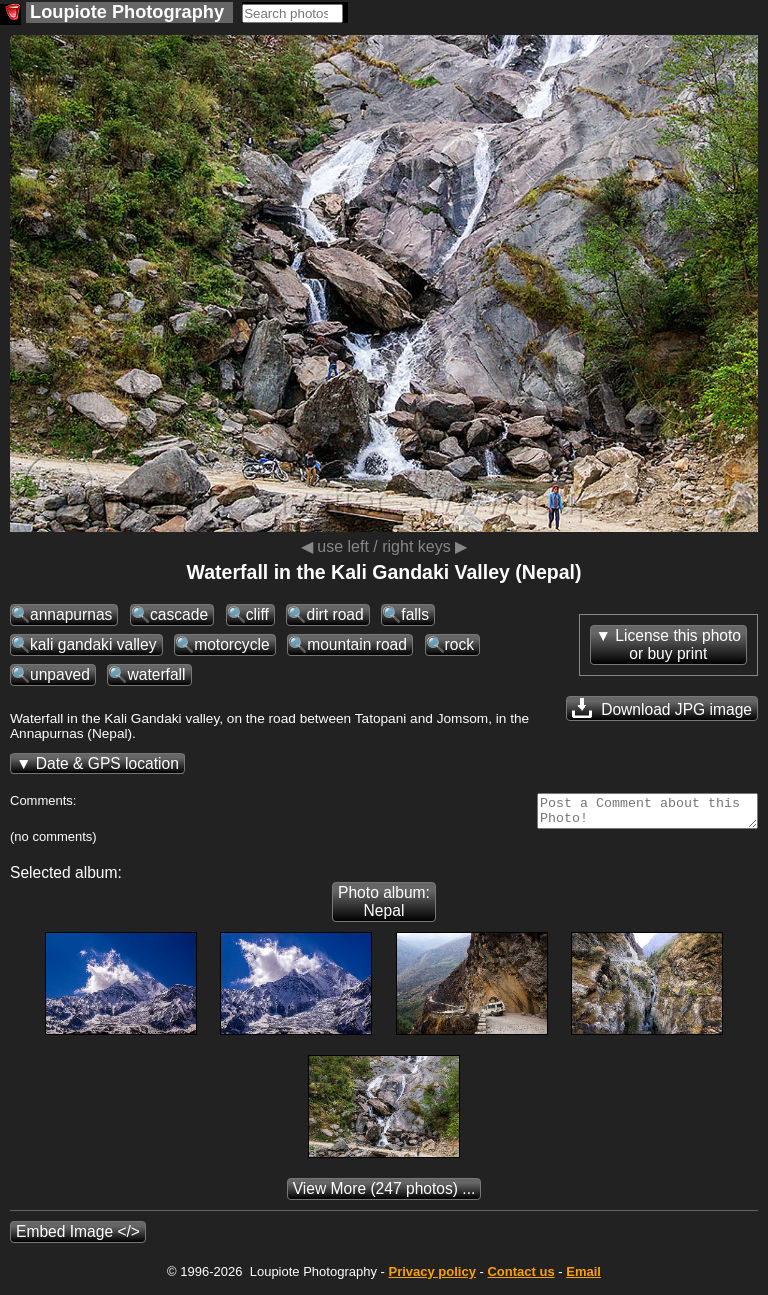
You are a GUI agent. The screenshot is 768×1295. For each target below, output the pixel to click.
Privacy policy (431, 1277)
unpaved (60, 674)
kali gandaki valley (93, 644)
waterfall (156, 674)
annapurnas (71, 614)
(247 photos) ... (384, 1194)
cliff (257, 614)
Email (583, 1277)
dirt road (334, 614)
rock (459, 644)
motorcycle (231, 644)
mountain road (357, 644)
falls (415, 614)
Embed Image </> (78, 1237)
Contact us (520, 1277)
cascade (179, 614)
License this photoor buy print (678, 644)
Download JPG (662, 708)
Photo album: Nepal (384, 907)
